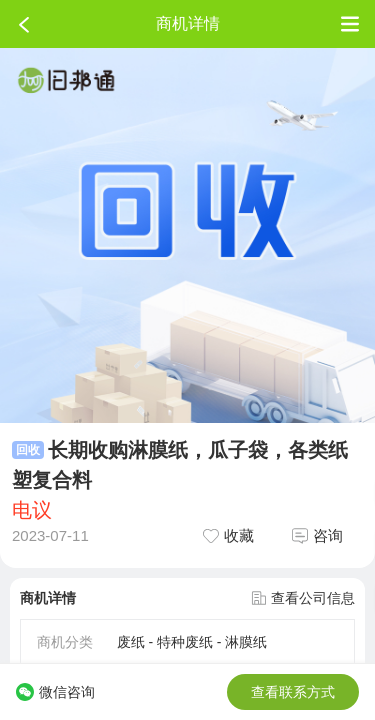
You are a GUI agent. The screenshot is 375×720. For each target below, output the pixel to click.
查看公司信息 (303, 598)
